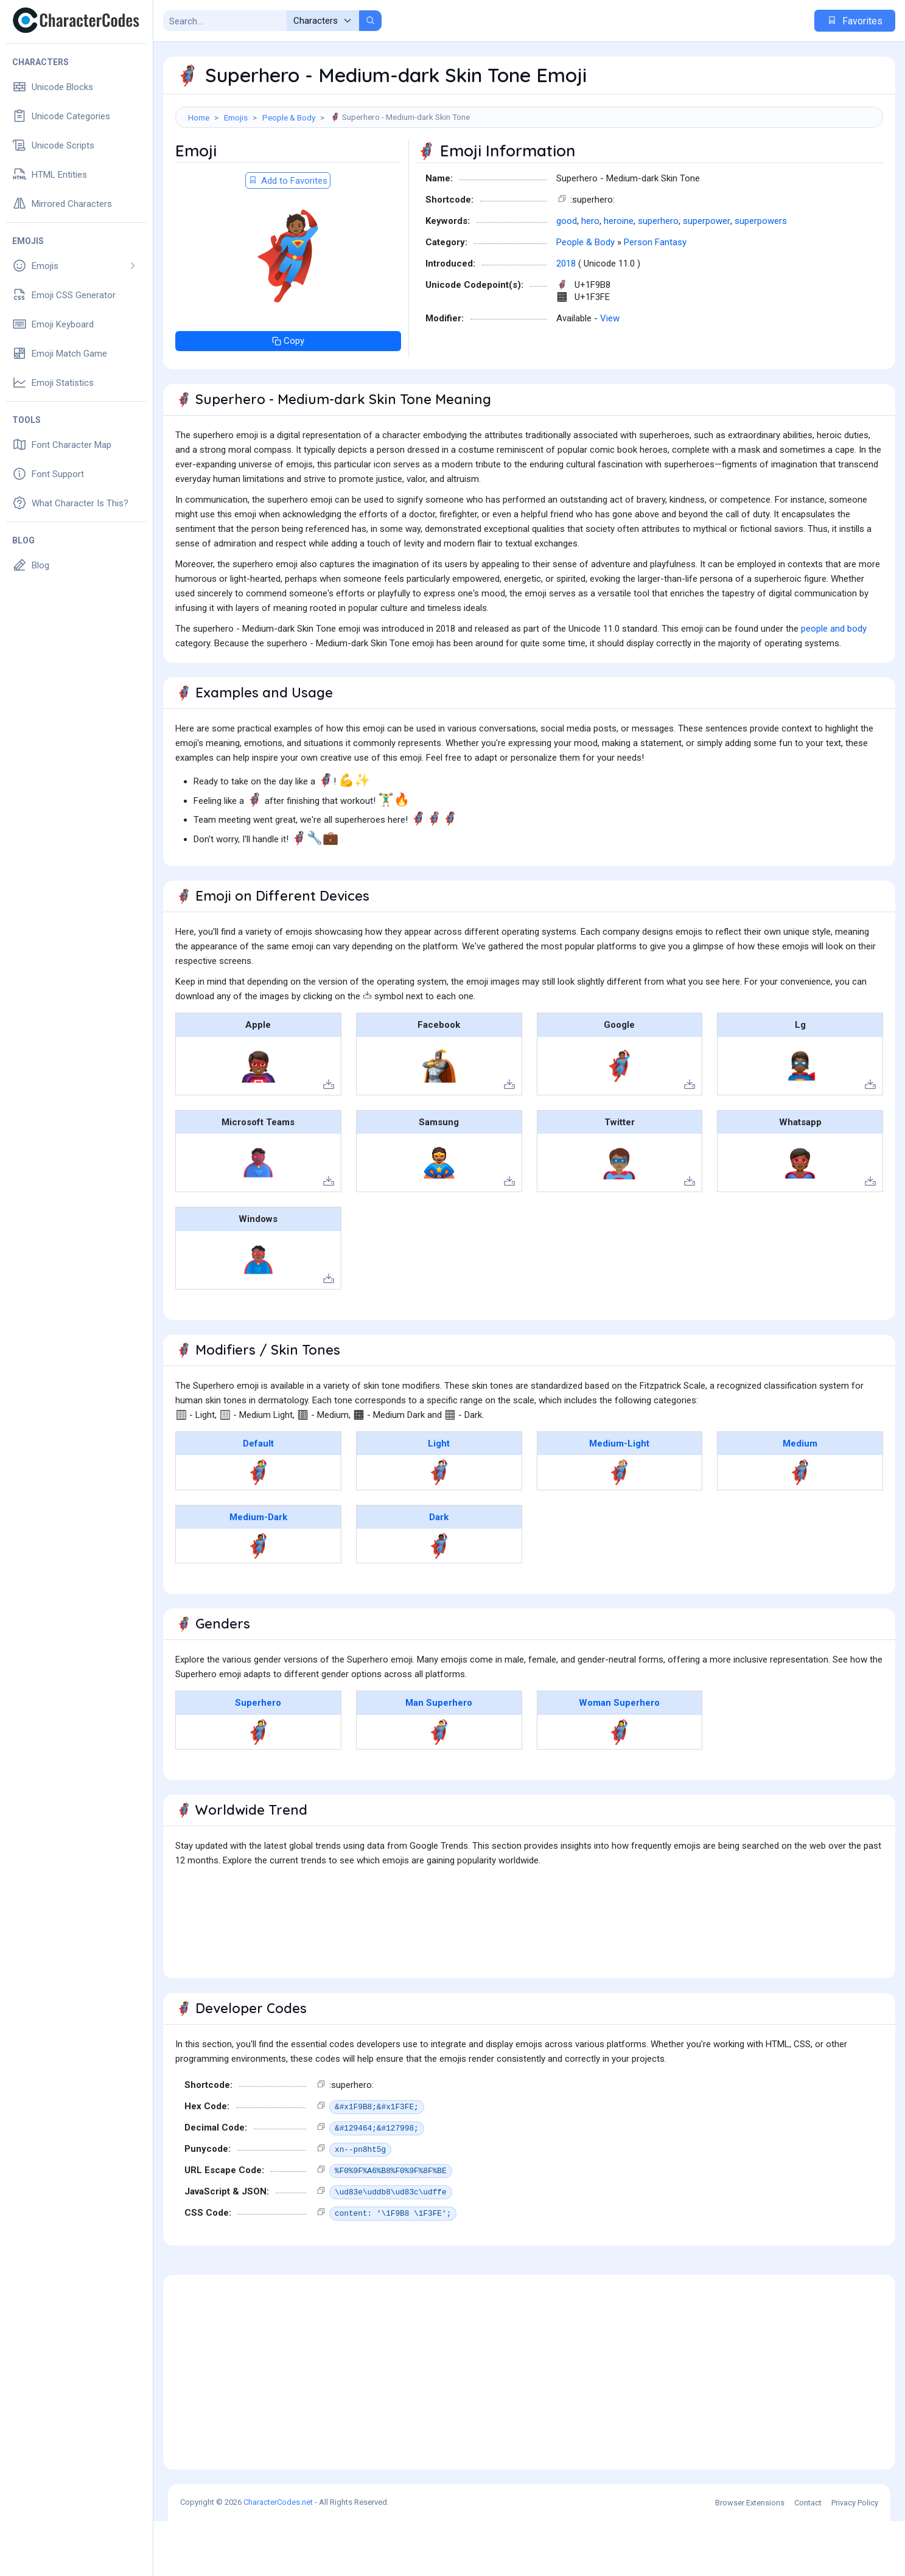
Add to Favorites (287, 235)
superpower (706, 275)
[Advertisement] (529, 167)
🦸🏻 (439, 1526)
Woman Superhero (619, 1757)
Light (439, 1498)
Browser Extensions (749, 2557)
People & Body (288, 117)
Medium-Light (619, 1498)
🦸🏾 (258, 1600)
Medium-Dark (258, 1571)
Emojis (236, 117)
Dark (439, 1571)
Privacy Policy (854, 2557)
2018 (566, 318)
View (610, 373)
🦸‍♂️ (439, 1786)
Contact (808, 2557)
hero (590, 275)
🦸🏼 (619, 1526)
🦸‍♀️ (619, 1786)
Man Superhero (438, 1757)
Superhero (258, 1757)
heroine (619, 275)
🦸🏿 (439, 1600)
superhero (658, 275)
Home (198, 117)
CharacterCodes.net (278, 2556)
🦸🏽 (800, 1526)
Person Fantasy (655, 296)
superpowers (761, 275)
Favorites (854, 21)
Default (258, 1498)
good (566, 275)
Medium (800, 1498)
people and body (834, 683)
